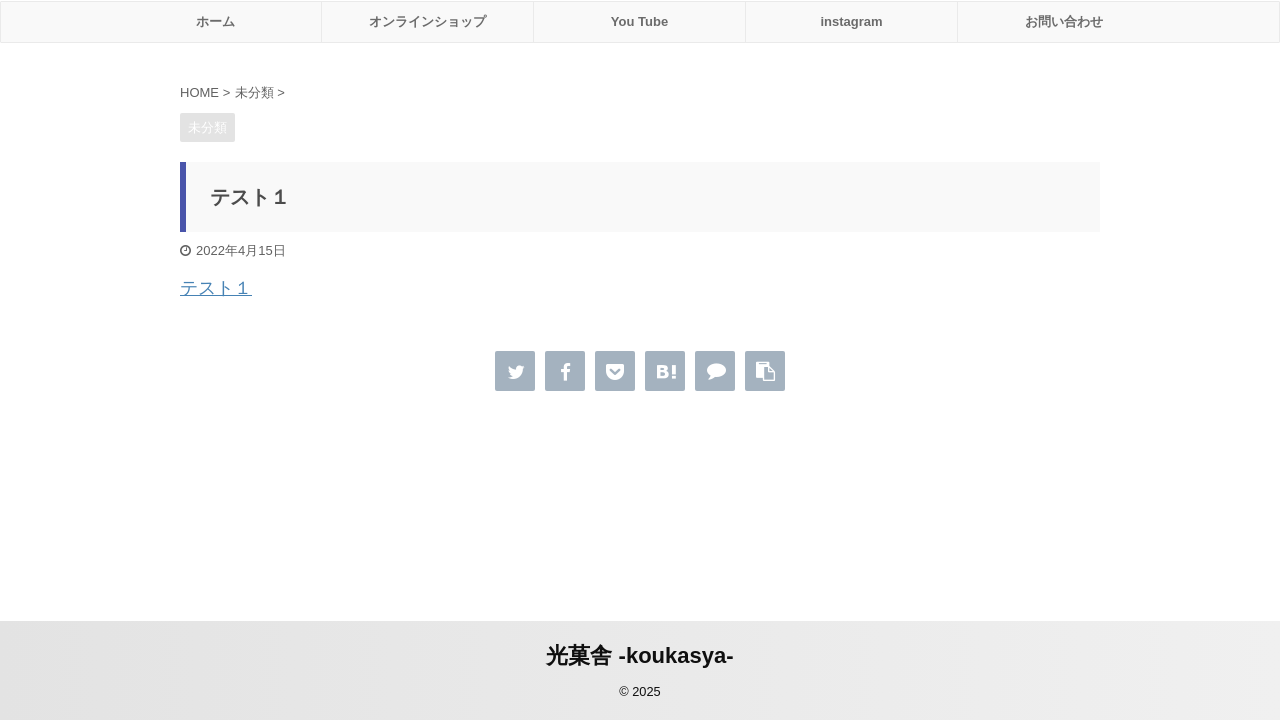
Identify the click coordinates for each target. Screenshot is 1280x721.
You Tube (639, 21)
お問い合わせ (1064, 21)
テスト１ (216, 288)
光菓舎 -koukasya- (639, 655)
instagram (851, 21)
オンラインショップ (427, 21)
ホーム (215, 21)
